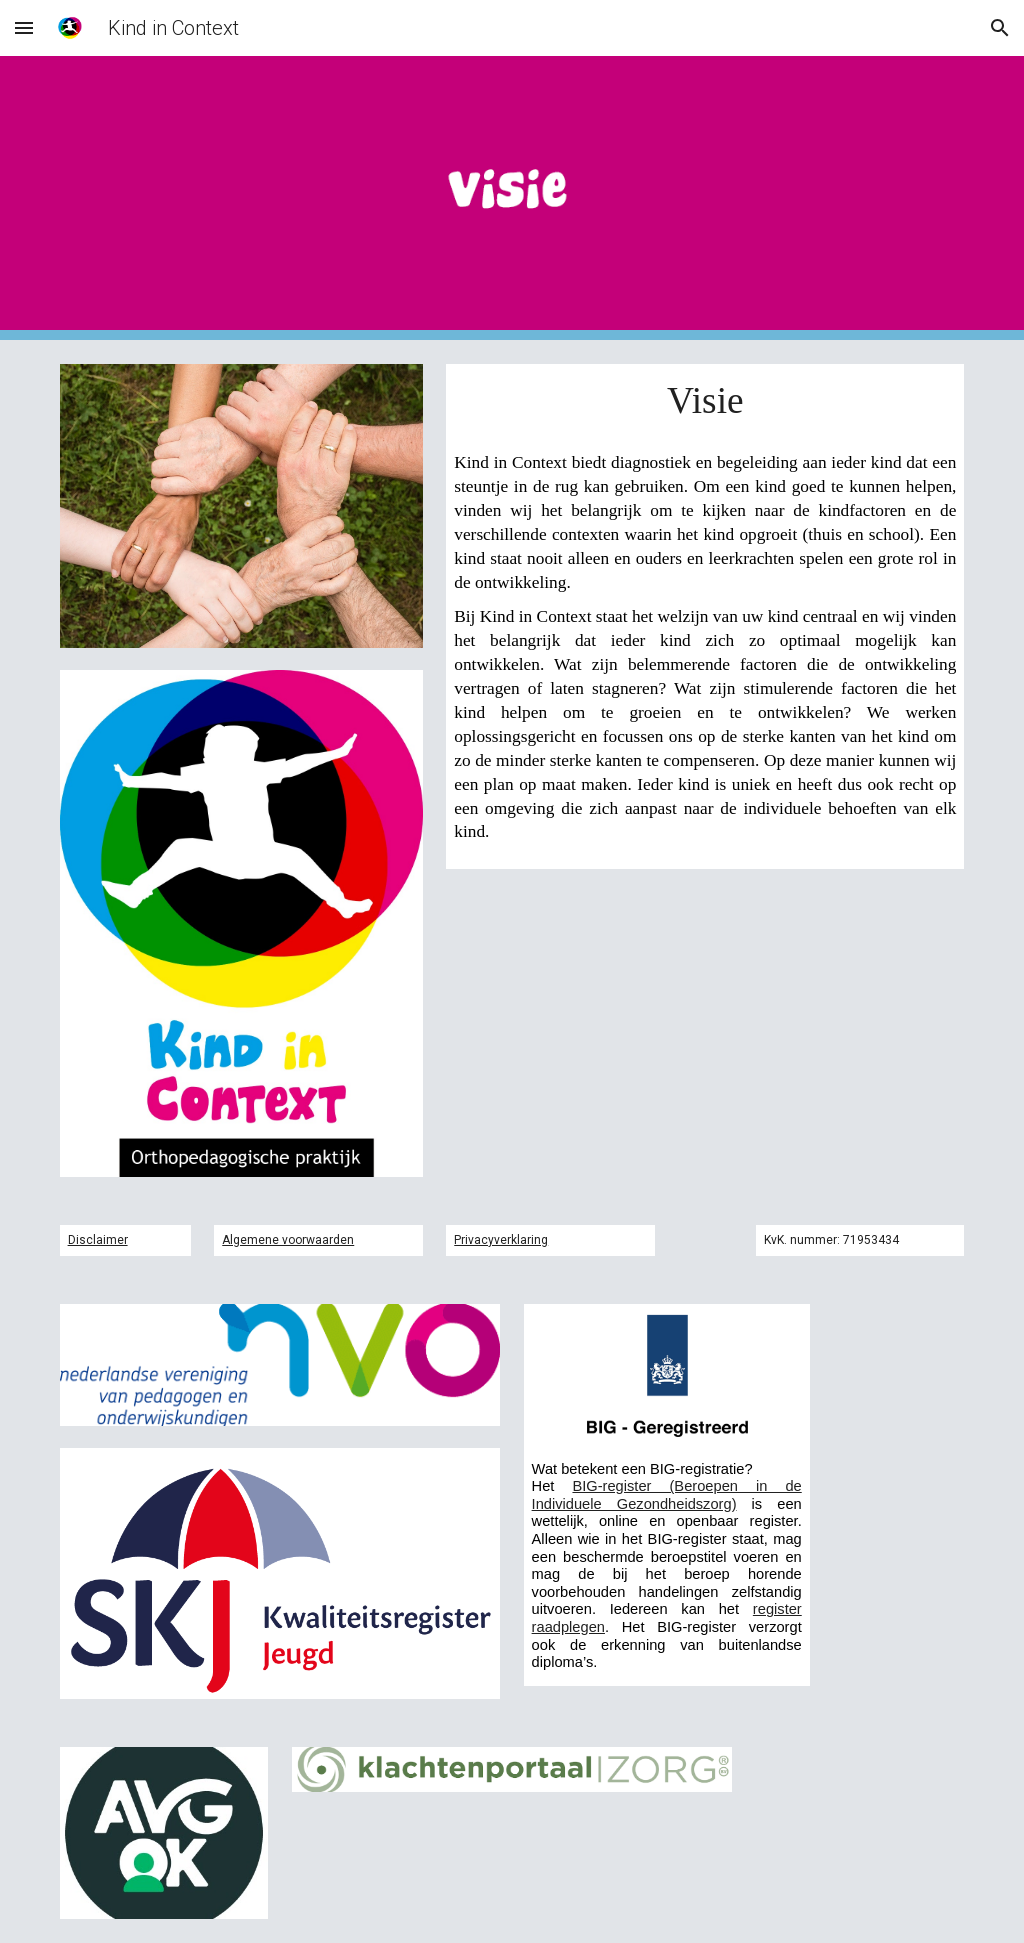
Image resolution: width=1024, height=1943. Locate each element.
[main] (705, 400)
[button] (24, 27)
